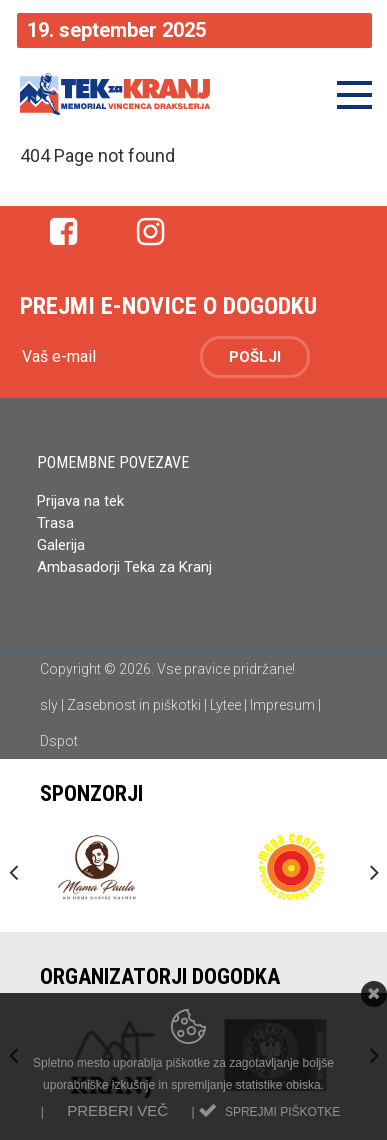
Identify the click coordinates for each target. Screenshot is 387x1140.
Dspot (59, 741)
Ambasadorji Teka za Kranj (126, 567)
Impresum (282, 705)
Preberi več (117, 1110)
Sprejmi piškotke (282, 1112)
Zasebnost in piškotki (134, 705)
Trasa (55, 523)
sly (49, 705)
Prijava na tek (80, 501)
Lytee (225, 705)
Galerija (61, 545)
